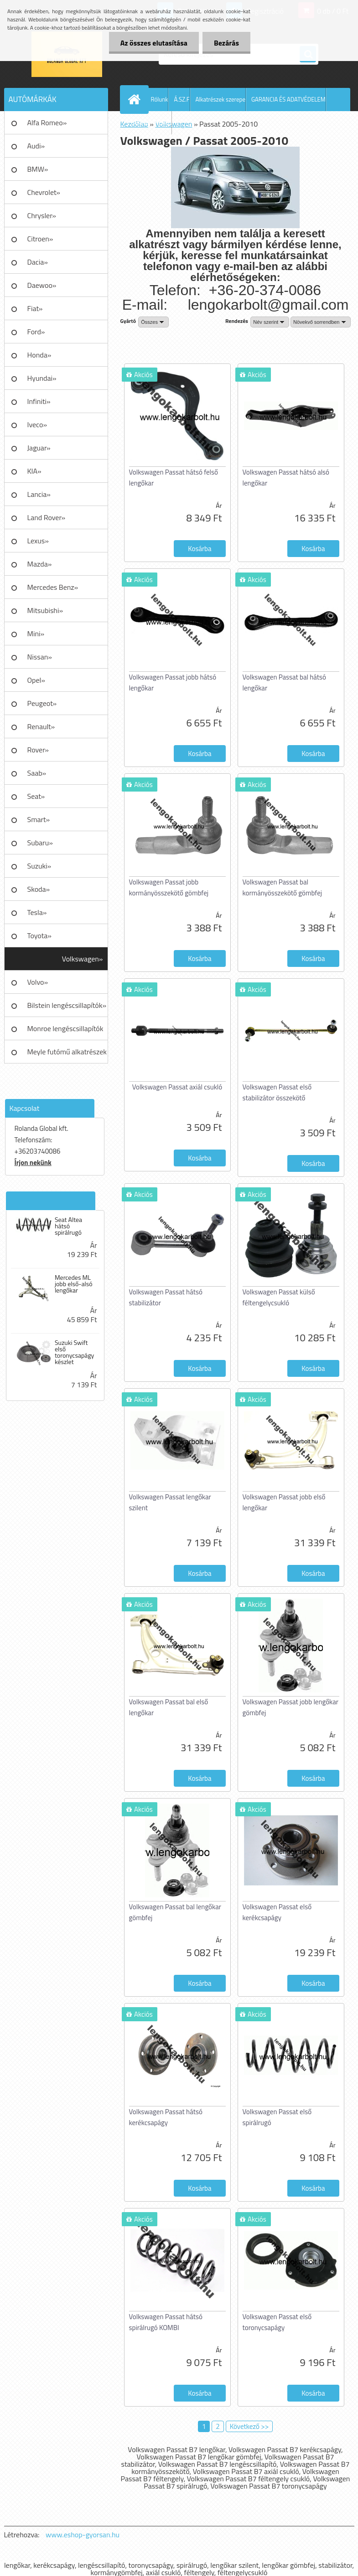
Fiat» (35, 308)
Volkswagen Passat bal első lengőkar (168, 1707)
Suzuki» (39, 865)
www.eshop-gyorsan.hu (82, 2534)
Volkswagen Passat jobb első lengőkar (284, 1502)
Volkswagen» (82, 958)
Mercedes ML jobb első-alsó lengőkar (74, 1283)
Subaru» (40, 842)
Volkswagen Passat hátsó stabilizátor (165, 1297)
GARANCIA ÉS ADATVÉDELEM (288, 99)
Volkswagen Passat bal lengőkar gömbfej (175, 1912)
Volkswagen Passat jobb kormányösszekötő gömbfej (169, 887)
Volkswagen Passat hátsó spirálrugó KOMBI (165, 2322)
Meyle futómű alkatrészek (67, 1051)
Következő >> (249, 2426)
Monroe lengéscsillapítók (65, 1028)
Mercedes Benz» (52, 587)
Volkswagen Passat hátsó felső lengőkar (173, 477)
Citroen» (40, 238)
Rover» (38, 749)
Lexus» (38, 540)
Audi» (36, 145)
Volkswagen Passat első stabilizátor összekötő (277, 1092)
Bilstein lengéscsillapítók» (67, 1005)
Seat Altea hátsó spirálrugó (68, 1226)
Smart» (38, 819)
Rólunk (159, 99)
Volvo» (37, 981)
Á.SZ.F (181, 99)
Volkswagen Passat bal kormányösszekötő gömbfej (282, 887)
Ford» (36, 331)
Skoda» (38, 889)
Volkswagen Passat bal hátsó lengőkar (285, 682)
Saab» (37, 772)
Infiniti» (39, 401)
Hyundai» (42, 378)
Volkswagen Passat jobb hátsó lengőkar (173, 682)
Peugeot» (42, 703)
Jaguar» (39, 447)
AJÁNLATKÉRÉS (152, 122)
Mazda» (39, 563)
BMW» (37, 169)
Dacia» (37, 261)
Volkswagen (173, 123)
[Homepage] (136, 99)
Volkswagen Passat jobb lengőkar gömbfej (290, 1707)
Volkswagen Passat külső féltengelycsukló (279, 1297)
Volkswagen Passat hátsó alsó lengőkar (286, 477)
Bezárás (226, 42)
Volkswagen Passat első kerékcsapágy (277, 1912)
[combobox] (269, 322)
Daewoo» (42, 285)
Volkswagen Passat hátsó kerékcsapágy (165, 2117)
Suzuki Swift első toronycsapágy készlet (74, 1352)
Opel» (36, 680)
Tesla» (37, 912)
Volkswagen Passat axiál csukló (177, 1087)
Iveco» (37, 424)
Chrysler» (41, 215)
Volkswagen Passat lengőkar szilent (170, 1502)
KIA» (34, 470)
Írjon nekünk (33, 1162)
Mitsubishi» (45, 610)
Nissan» (39, 656)
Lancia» (39, 494)
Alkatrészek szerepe (220, 99)
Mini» (36, 633)
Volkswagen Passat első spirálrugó (277, 2117)
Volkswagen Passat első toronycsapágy (277, 2322)
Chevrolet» (43, 192)
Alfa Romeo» (47, 122)
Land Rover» (46, 517)
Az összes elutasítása (153, 42)
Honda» (39, 354)
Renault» (41, 726)
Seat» (36, 796)
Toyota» (39, 935)
